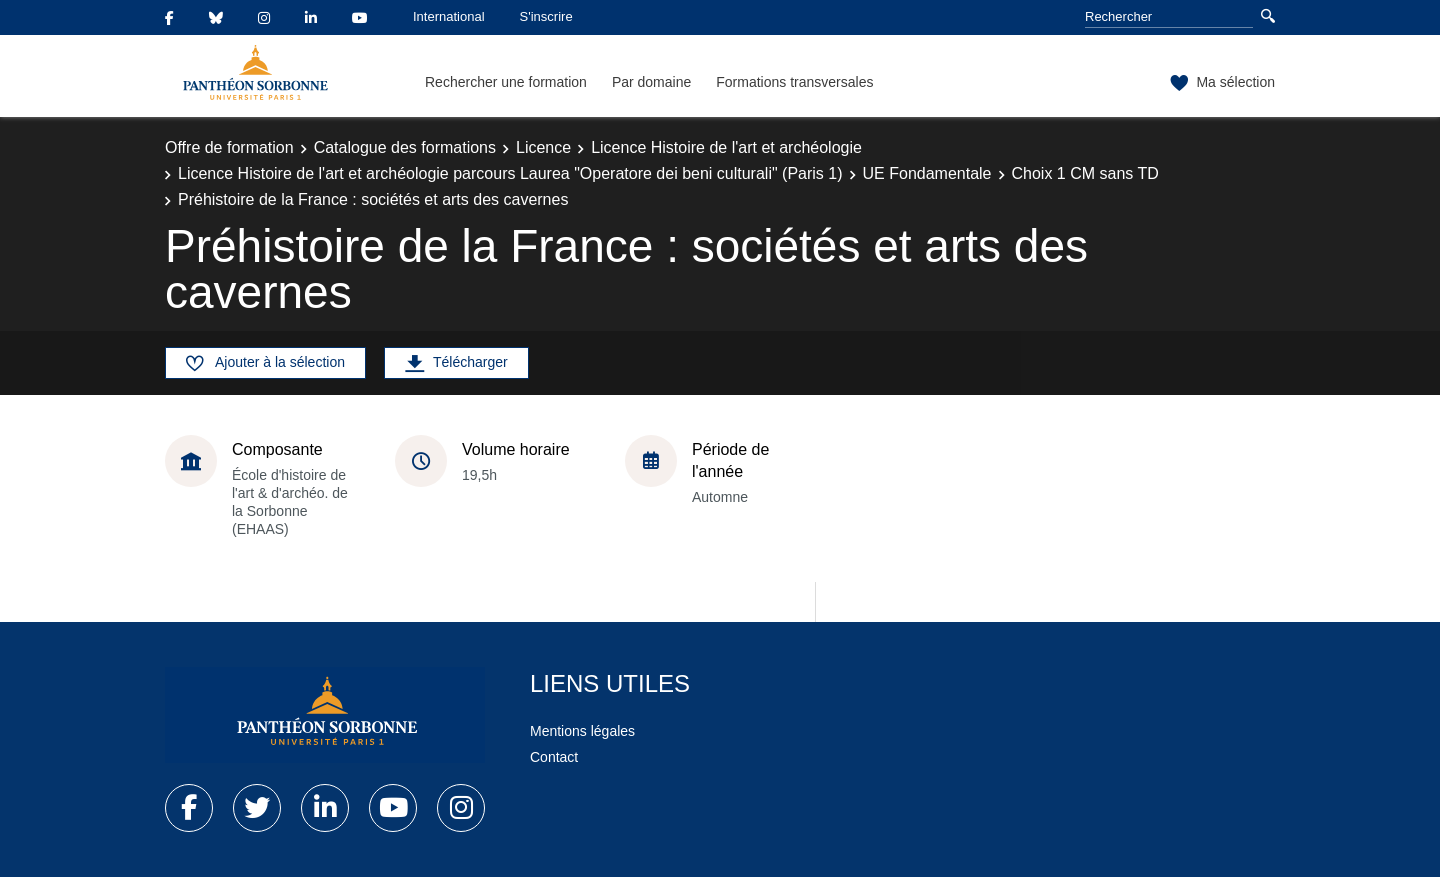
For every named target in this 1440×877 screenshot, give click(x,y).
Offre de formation (229, 147)
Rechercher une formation (506, 82)
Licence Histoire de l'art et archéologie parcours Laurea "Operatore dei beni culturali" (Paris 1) (510, 173)
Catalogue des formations (405, 147)
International (449, 16)
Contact (554, 757)
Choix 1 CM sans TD (1085, 173)
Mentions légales (582, 731)
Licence (543, 147)
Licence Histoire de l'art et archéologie (726, 147)
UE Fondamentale (927, 173)
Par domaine (651, 82)
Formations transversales (794, 82)
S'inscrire (546, 16)
